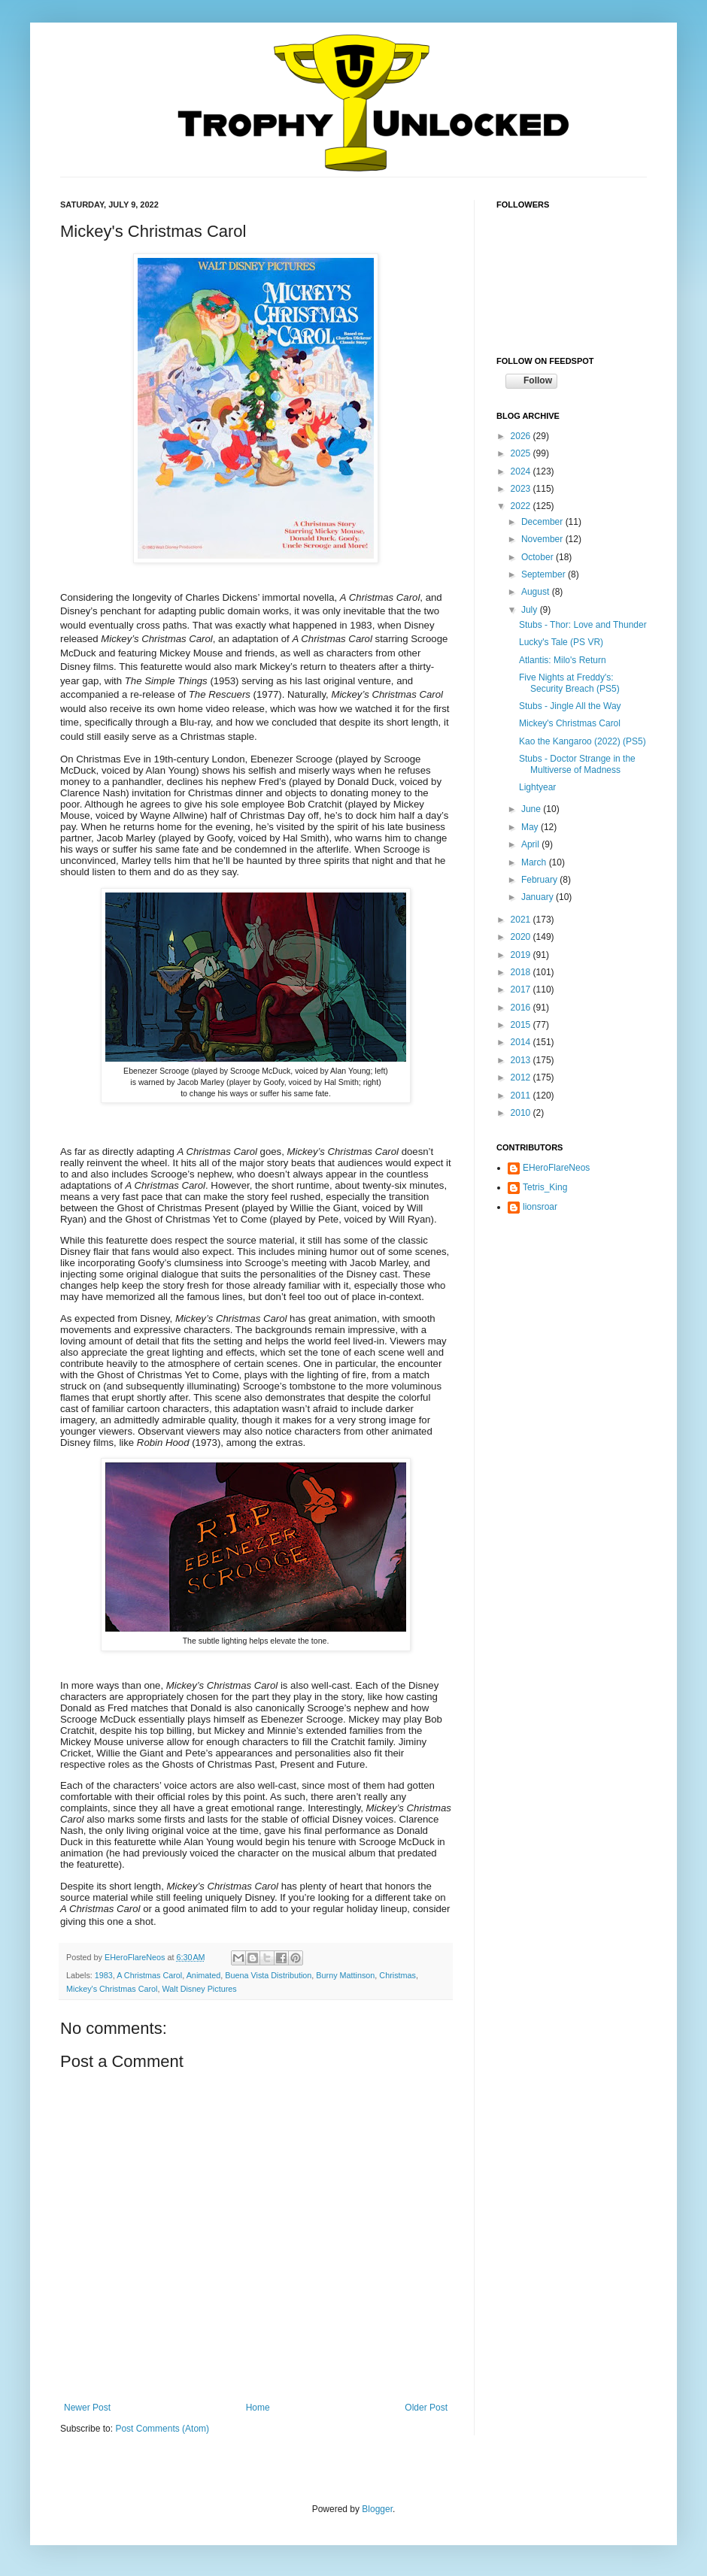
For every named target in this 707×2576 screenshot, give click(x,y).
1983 (104, 1975)
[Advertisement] (571, 1316)
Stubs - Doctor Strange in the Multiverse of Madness (577, 763)
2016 (522, 1007)
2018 (522, 972)
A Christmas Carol (149, 1975)
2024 (522, 471)
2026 (522, 436)
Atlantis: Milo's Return (562, 660)
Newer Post (87, 2407)
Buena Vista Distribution (268, 1975)
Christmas (397, 1975)
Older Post (426, 2407)
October (538, 557)
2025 (522, 453)
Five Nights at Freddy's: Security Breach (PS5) (569, 682)
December (543, 522)
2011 (522, 1095)
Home (258, 2407)
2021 (522, 919)
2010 (522, 1113)
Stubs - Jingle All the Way (570, 706)
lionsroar (540, 1207)
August (536, 591)
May (531, 827)
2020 (522, 937)
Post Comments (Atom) (162, 2428)
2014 (522, 1042)
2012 (522, 1077)
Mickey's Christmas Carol (111, 1988)
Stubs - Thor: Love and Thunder (583, 625)
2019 (522, 955)
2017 (522, 989)
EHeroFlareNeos (136, 1957)
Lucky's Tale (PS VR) (561, 642)
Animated (204, 1975)
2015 (522, 1025)
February (540, 879)
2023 (522, 488)
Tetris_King (545, 1187)
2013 (522, 1060)
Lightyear (537, 787)
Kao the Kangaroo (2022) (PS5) (582, 741)
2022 (522, 506)
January (538, 897)
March (535, 862)
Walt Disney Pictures (199, 1988)
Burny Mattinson (345, 1975)
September (544, 574)
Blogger (377, 2509)
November (543, 539)
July (530, 610)
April (531, 844)
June (532, 809)
